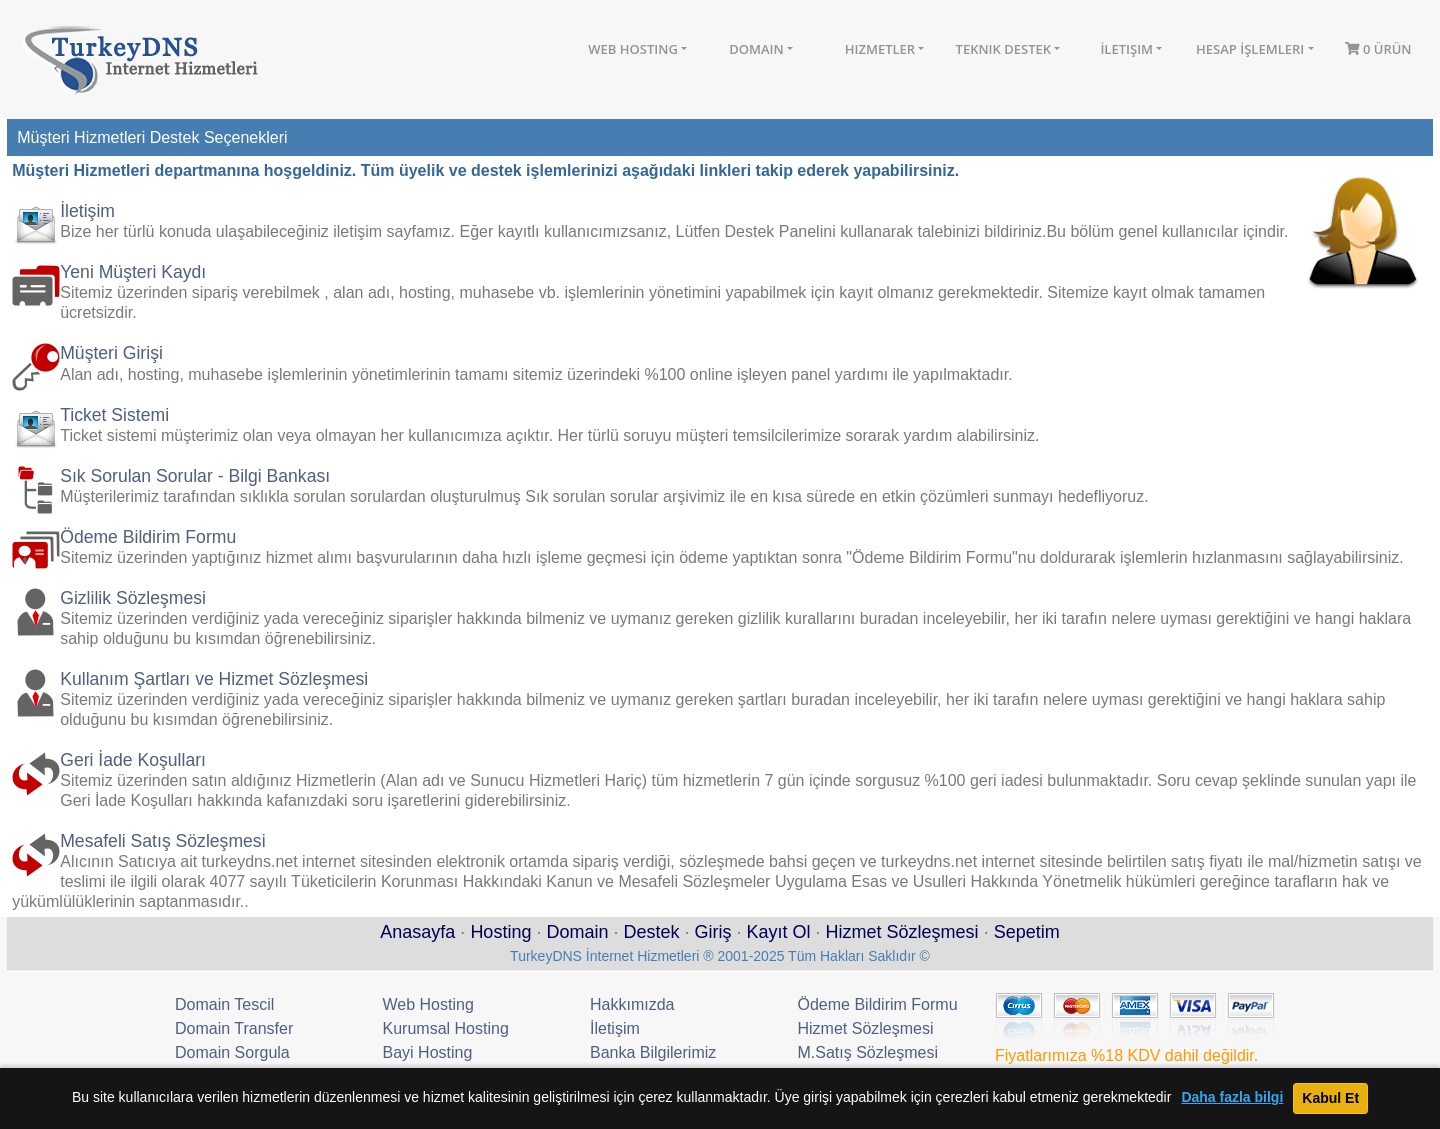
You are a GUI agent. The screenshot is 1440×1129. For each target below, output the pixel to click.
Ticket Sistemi (114, 415)
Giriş (713, 932)
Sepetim (1027, 932)
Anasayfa (417, 932)
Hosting (500, 932)
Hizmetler (880, 49)
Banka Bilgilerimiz (653, 1052)
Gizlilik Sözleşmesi (133, 598)
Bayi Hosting (428, 1052)
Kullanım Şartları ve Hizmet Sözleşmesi (214, 679)
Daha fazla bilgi (1232, 1097)
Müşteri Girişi (111, 353)
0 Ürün (1378, 49)
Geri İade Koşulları (133, 760)
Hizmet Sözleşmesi (902, 932)
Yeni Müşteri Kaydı (133, 272)
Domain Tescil (224, 1004)
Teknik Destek (1004, 49)
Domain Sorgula (232, 1052)
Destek (651, 932)
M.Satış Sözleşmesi (868, 1052)
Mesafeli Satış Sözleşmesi (162, 841)
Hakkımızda (632, 1004)
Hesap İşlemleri (1250, 49)
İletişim (1126, 49)
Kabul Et (1330, 1098)
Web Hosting (633, 49)
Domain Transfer (234, 1028)
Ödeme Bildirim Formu (148, 537)
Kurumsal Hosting (446, 1028)
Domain (756, 49)
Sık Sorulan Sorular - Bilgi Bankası (195, 476)
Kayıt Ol (779, 932)
